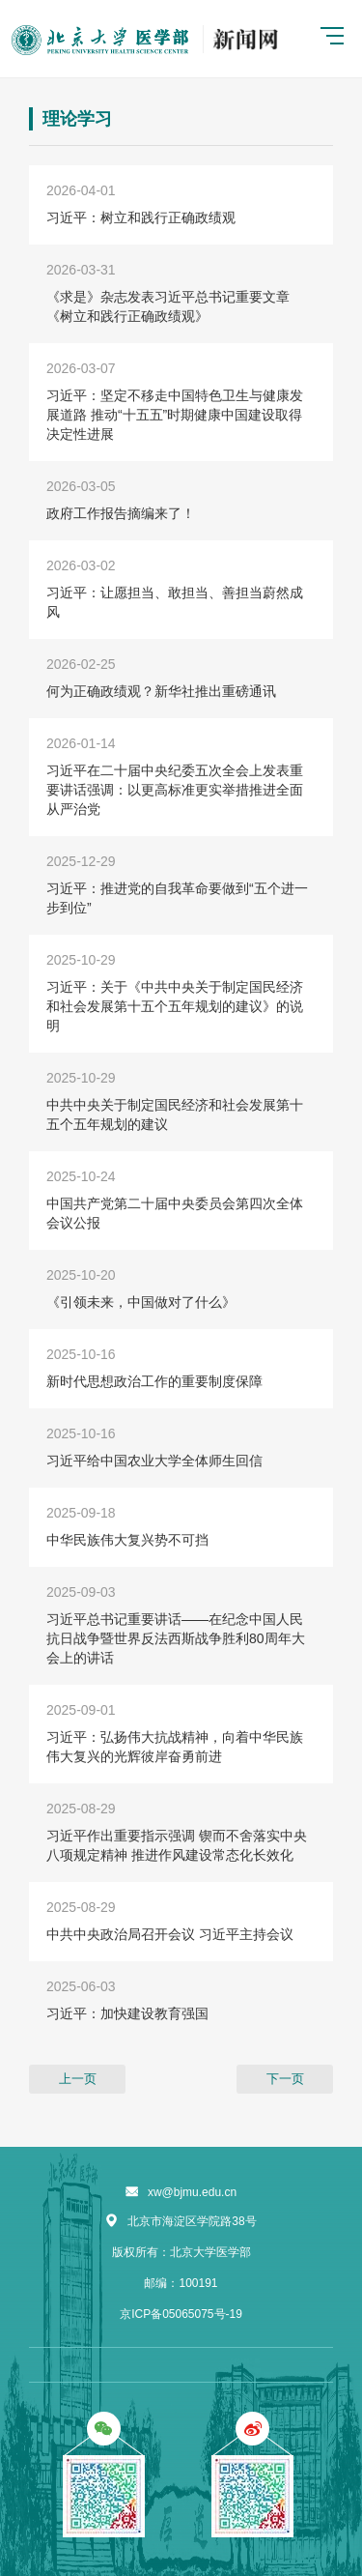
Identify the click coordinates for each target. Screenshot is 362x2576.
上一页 (78, 2078)
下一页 (285, 2078)
